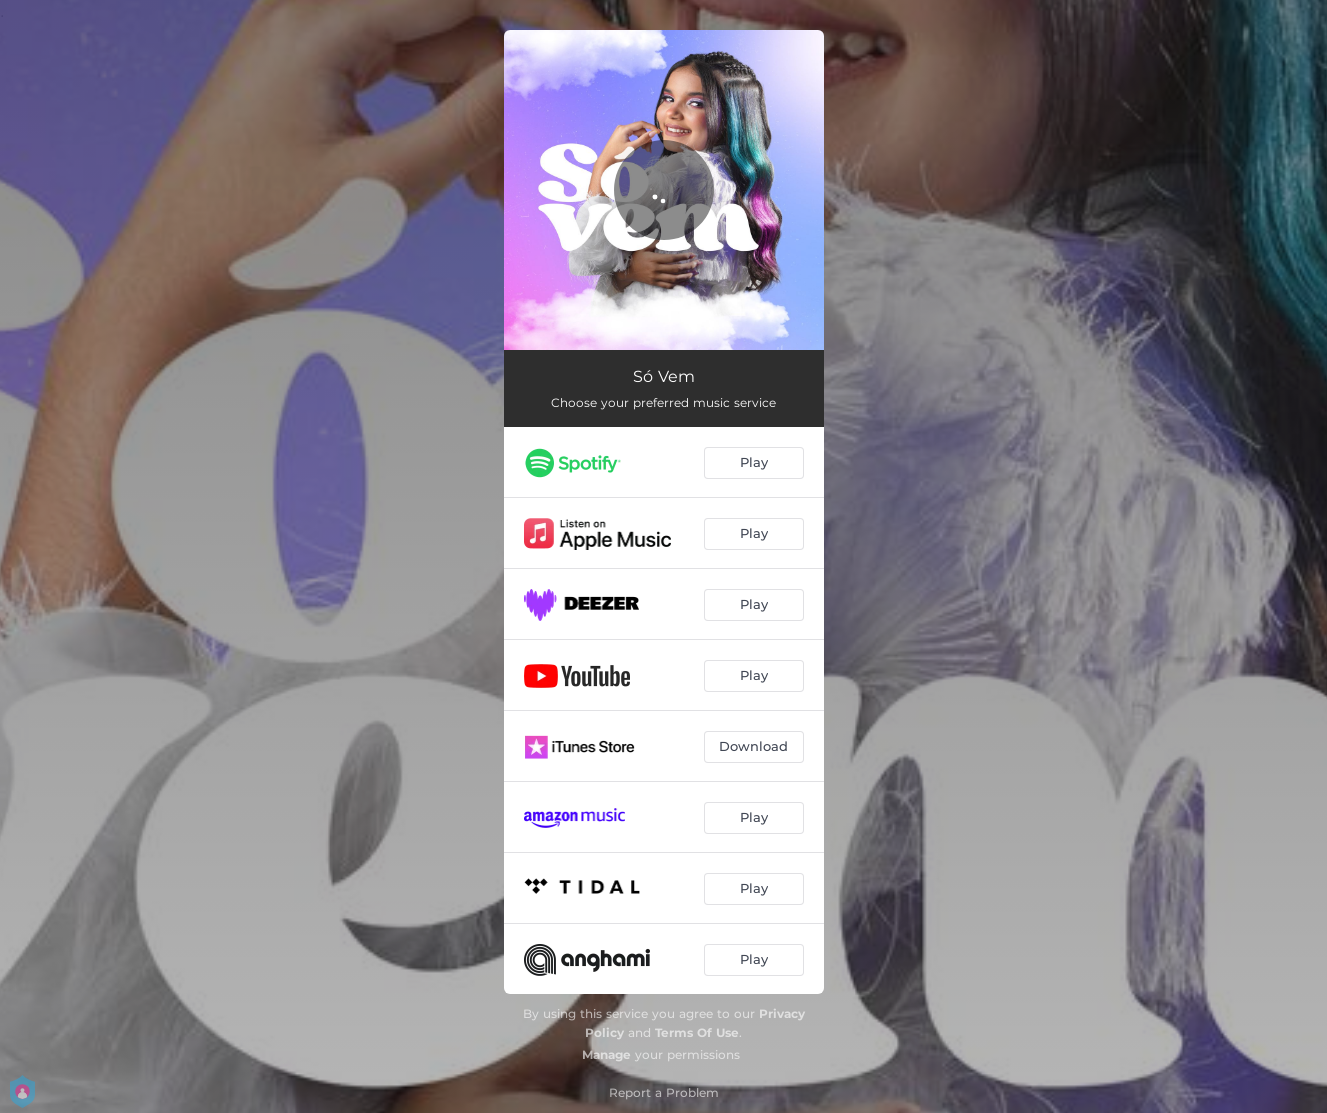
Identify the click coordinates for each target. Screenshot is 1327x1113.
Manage (606, 1054)
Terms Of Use (697, 1032)
